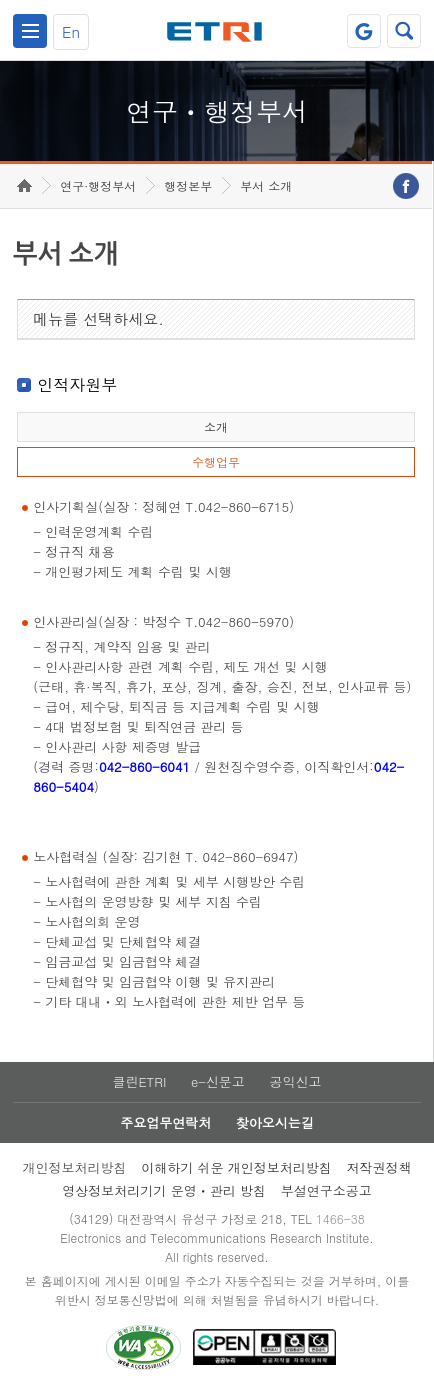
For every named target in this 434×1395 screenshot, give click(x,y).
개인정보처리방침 (74, 1167)
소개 (216, 426)
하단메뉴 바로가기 (0, 0)
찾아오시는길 (275, 1122)
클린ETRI (139, 1081)
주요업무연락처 (165, 1122)
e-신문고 (218, 1081)
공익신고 (296, 1081)
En (71, 31)
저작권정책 (379, 1167)
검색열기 (404, 31)
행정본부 (188, 185)
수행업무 (216, 461)
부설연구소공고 (326, 1190)
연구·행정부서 (98, 185)
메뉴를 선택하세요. (98, 318)
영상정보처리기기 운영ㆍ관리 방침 (164, 1190)
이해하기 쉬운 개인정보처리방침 (236, 1167)
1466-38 (340, 1218)
